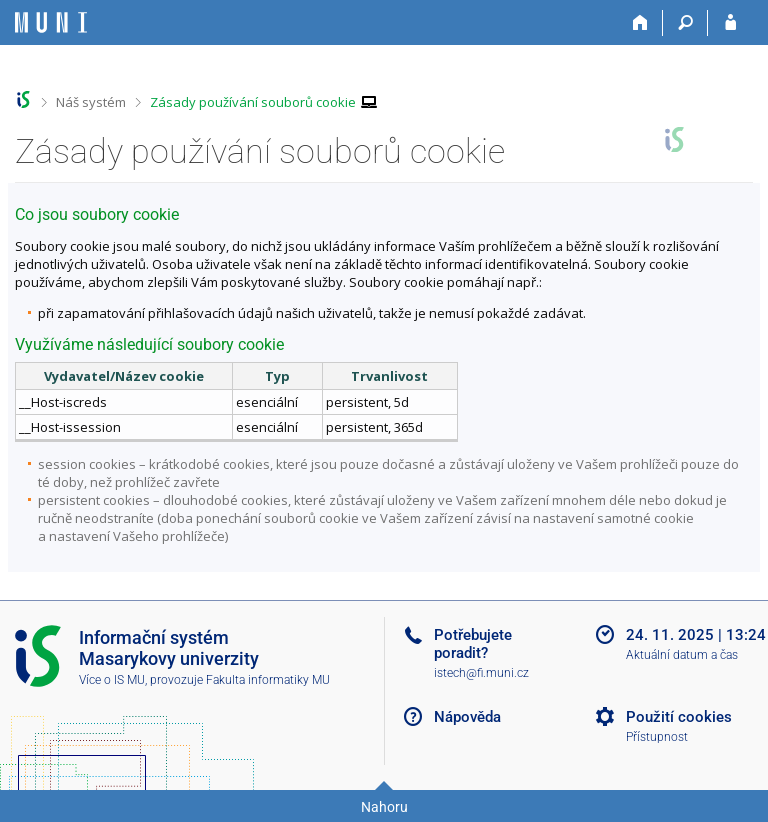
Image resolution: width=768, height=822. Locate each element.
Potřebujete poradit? (473, 644)
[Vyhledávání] (685, 23)
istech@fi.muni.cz (481, 673)
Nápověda (467, 717)
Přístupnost (657, 737)
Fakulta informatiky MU (268, 680)
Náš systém (91, 102)
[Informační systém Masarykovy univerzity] (51, 22)
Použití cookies (679, 717)
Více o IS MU (112, 680)
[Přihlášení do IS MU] (730, 23)
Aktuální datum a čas (682, 655)
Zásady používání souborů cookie (253, 102)
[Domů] (640, 23)
